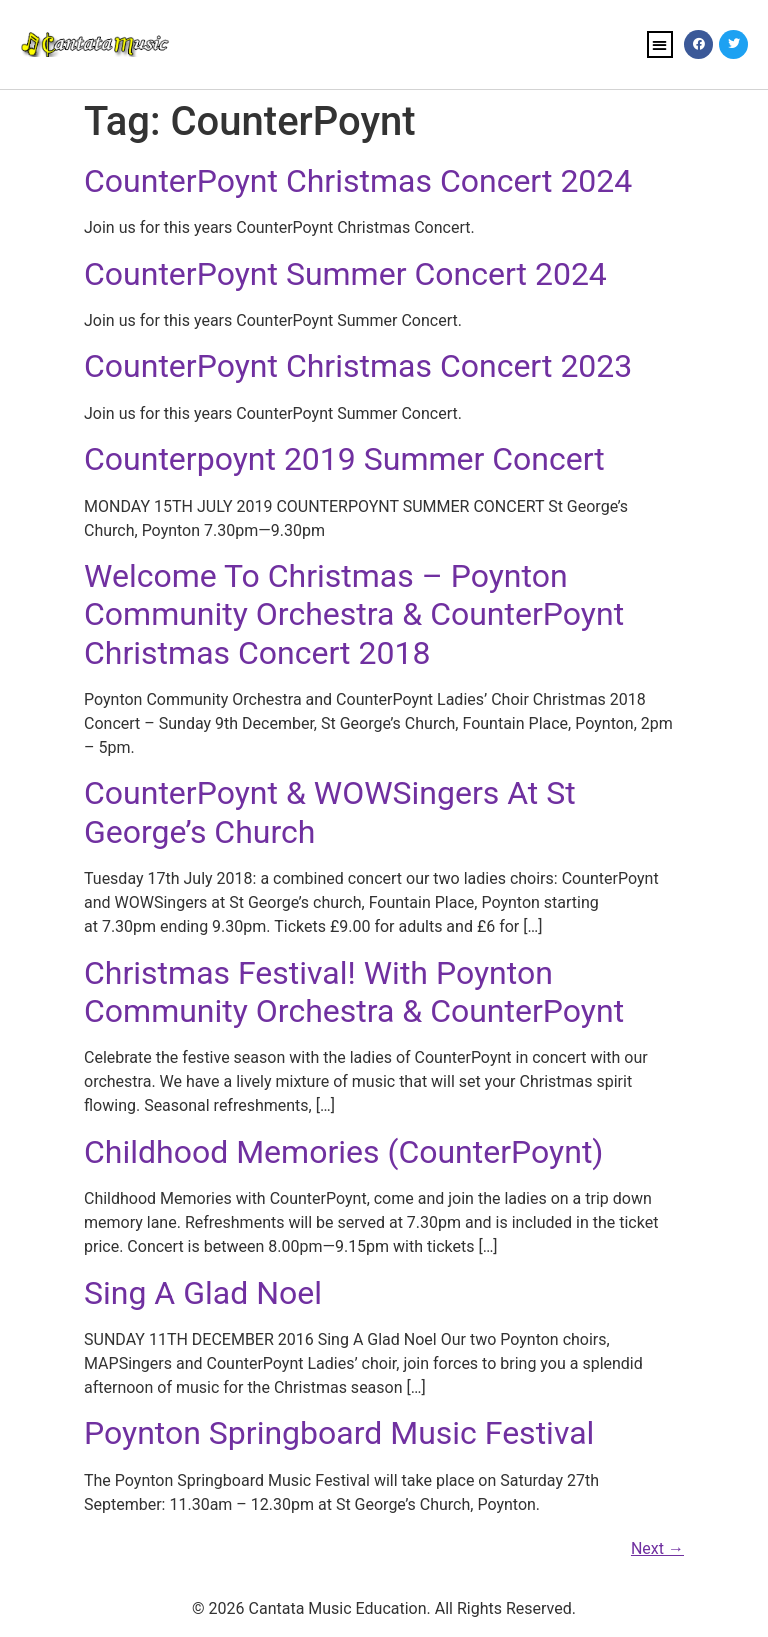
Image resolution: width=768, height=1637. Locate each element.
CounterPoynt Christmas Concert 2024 (358, 181)
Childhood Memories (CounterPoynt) (343, 1152)
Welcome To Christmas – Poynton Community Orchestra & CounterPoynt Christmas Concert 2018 (354, 614)
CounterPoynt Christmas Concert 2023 (358, 366)
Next (657, 1548)
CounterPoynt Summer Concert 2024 (345, 274)
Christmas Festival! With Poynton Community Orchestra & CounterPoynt (354, 992)
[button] (660, 44)
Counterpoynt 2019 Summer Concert (344, 459)
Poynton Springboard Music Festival (339, 1433)
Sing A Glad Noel (203, 1293)
